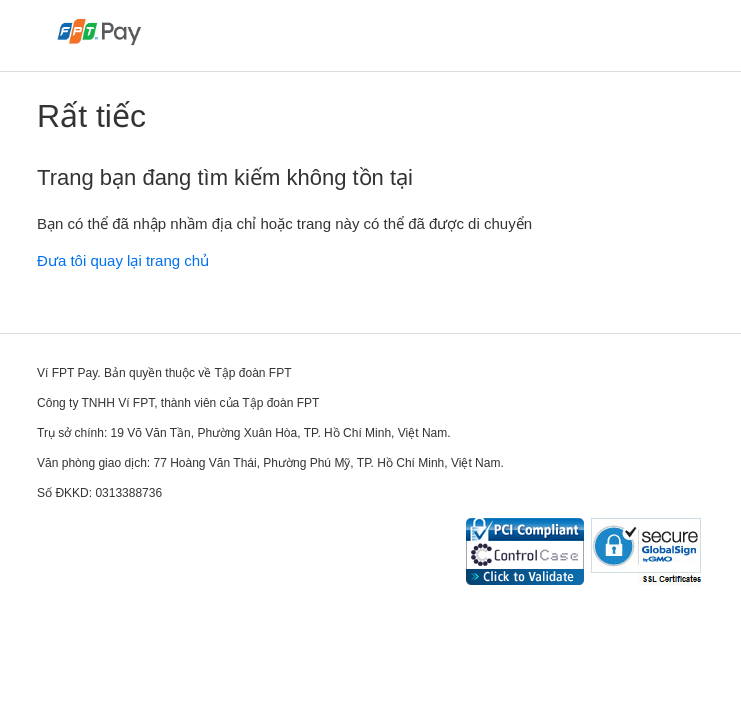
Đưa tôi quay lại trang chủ (123, 260)
